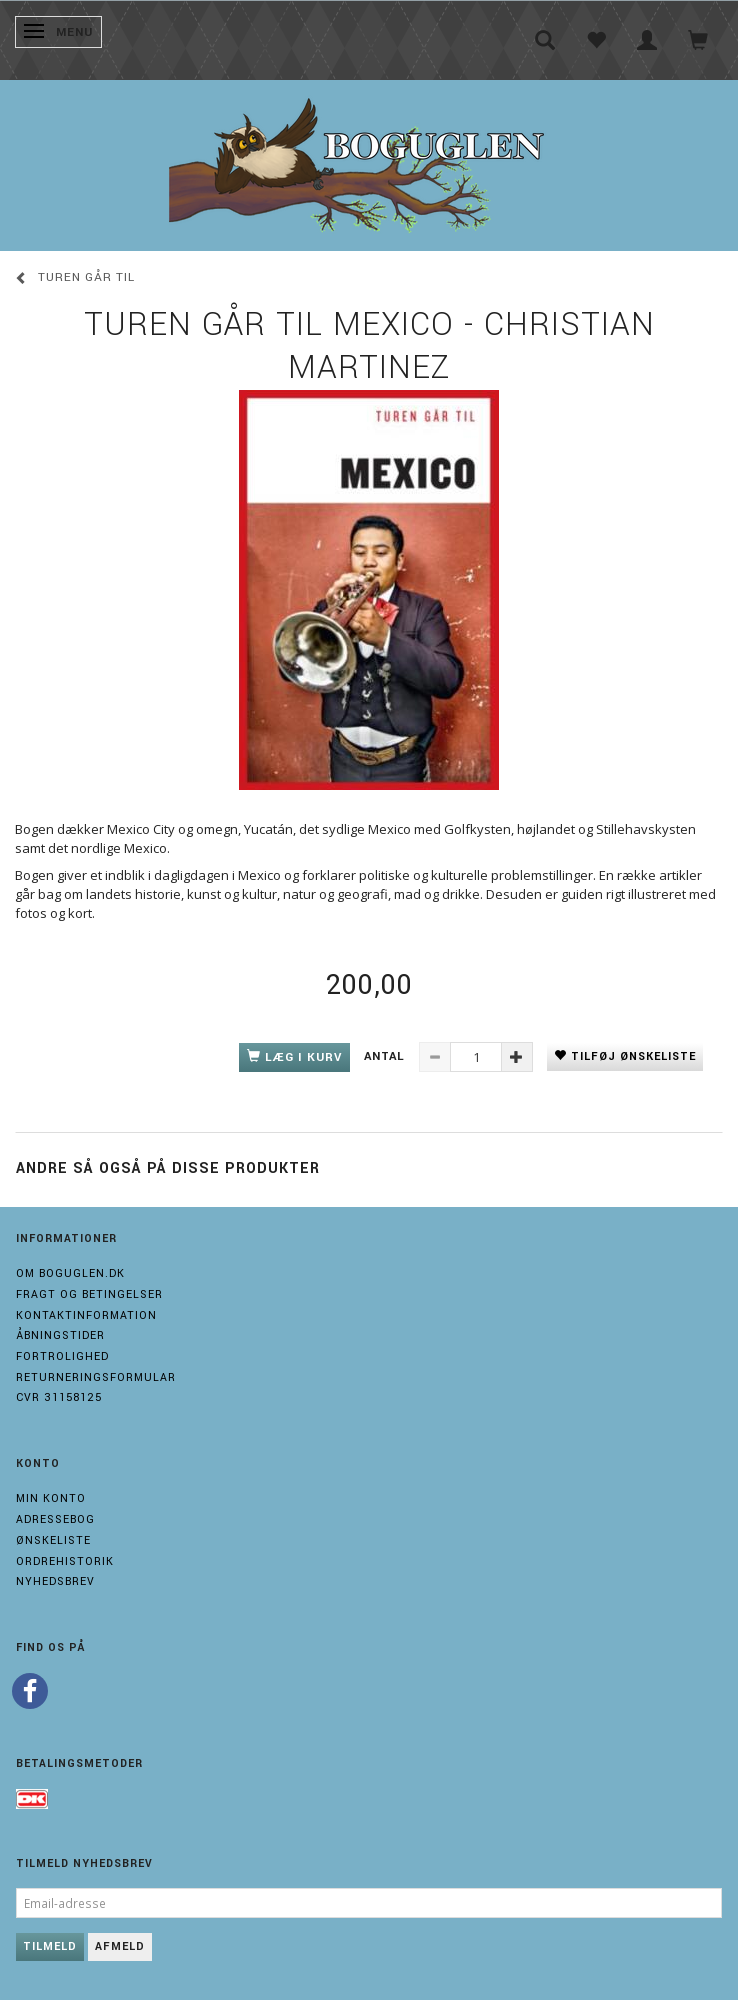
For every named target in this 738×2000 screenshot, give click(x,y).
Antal (386, 1056)
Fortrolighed (62, 1356)
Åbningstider (60, 1335)
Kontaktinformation (86, 1315)
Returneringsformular (96, 1377)
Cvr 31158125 (59, 1397)
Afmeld (120, 1946)
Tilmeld (50, 1946)
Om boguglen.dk (70, 1273)
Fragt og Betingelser (89, 1294)
